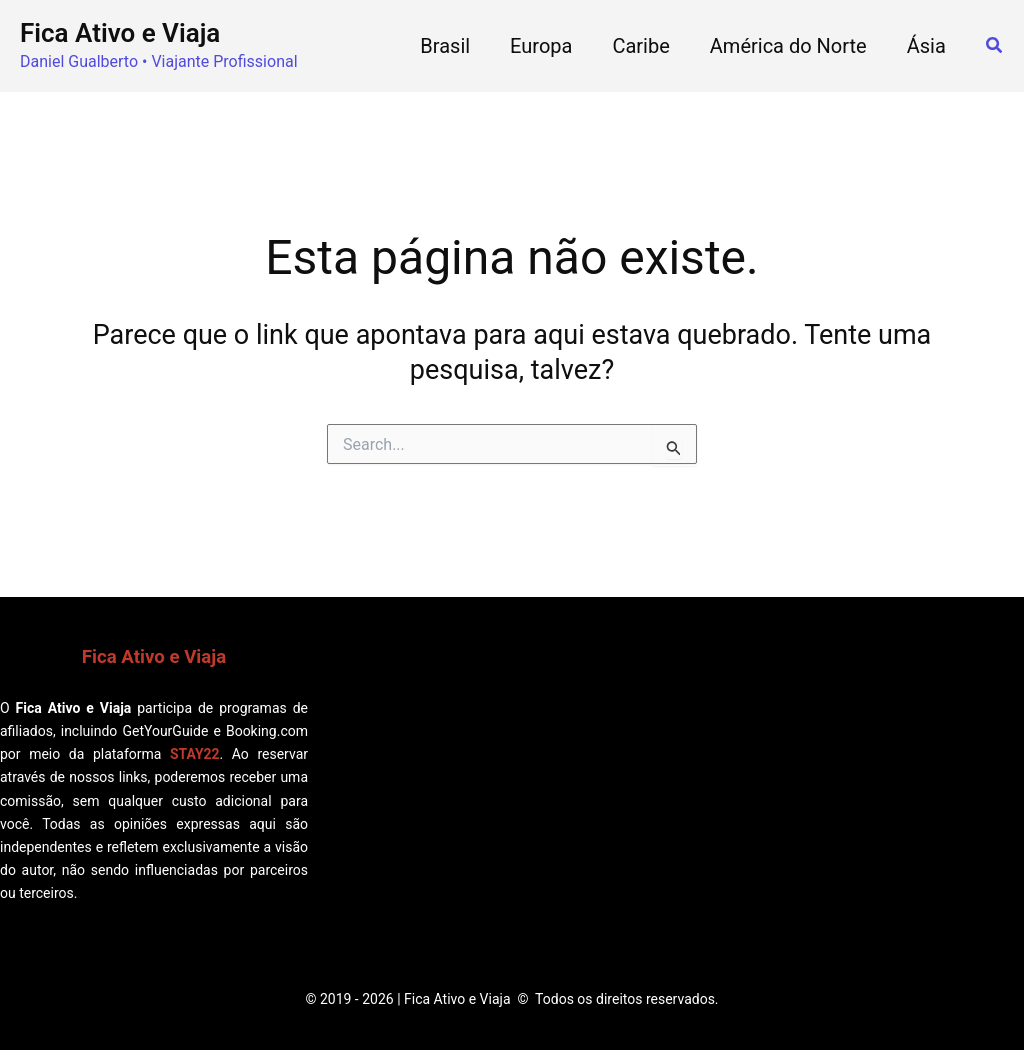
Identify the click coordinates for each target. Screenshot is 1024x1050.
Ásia (926, 46)
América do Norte (788, 46)
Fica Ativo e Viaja (120, 33)
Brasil (445, 46)
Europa (541, 46)
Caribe (640, 46)
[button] (995, 45)
